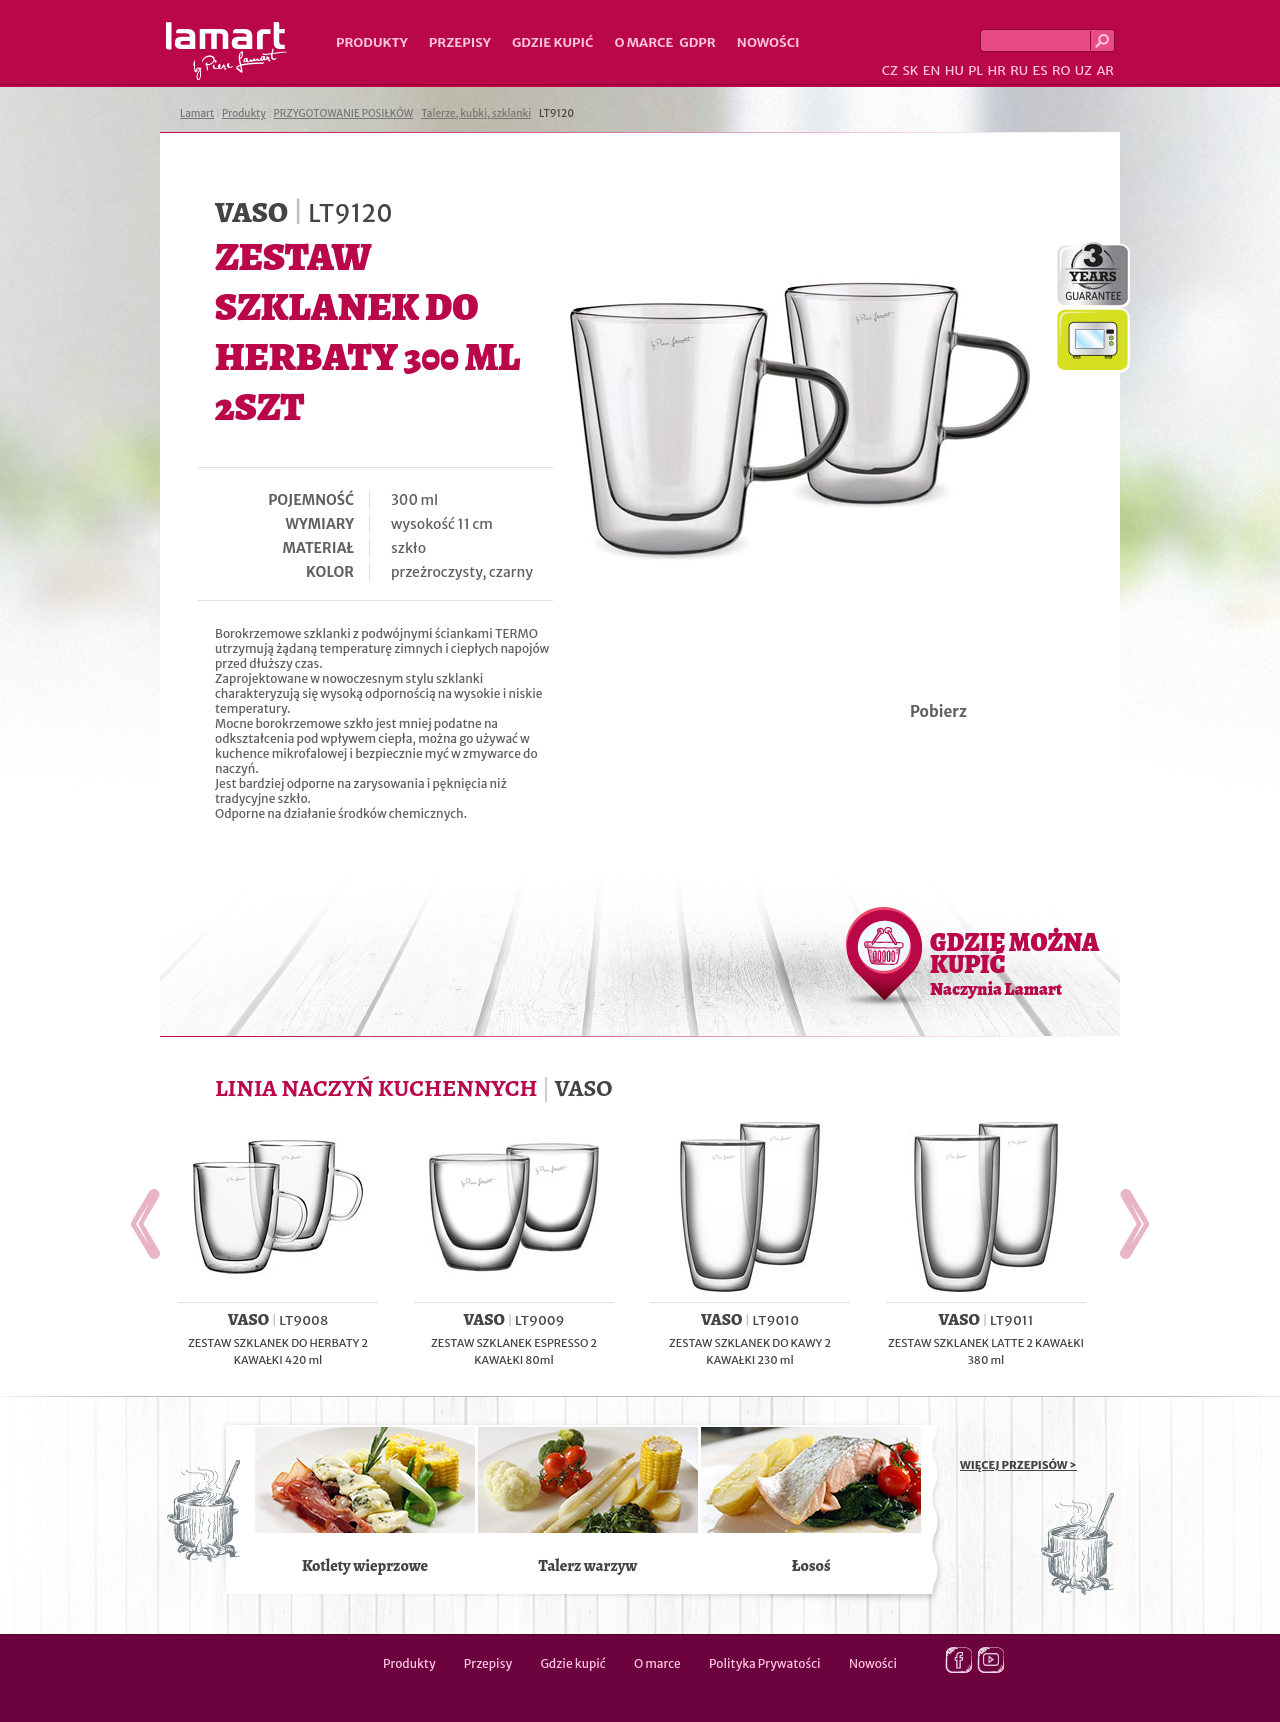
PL (975, 70)
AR (1105, 70)
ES (1040, 70)
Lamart (226, 51)
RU (1019, 70)
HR (996, 70)
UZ (1083, 70)
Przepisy (460, 42)
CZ (890, 70)
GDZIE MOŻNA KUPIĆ (1014, 963)
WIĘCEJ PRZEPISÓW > (1018, 1465)
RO (1061, 70)
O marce (643, 42)
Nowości (768, 42)
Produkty (372, 42)
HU (954, 70)
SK (910, 70)
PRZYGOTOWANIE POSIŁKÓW (344, 113)
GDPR (697, 42)
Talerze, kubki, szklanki (476, 113)
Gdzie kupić (553, 42)
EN (932, 70)
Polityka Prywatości (765, 1663)
